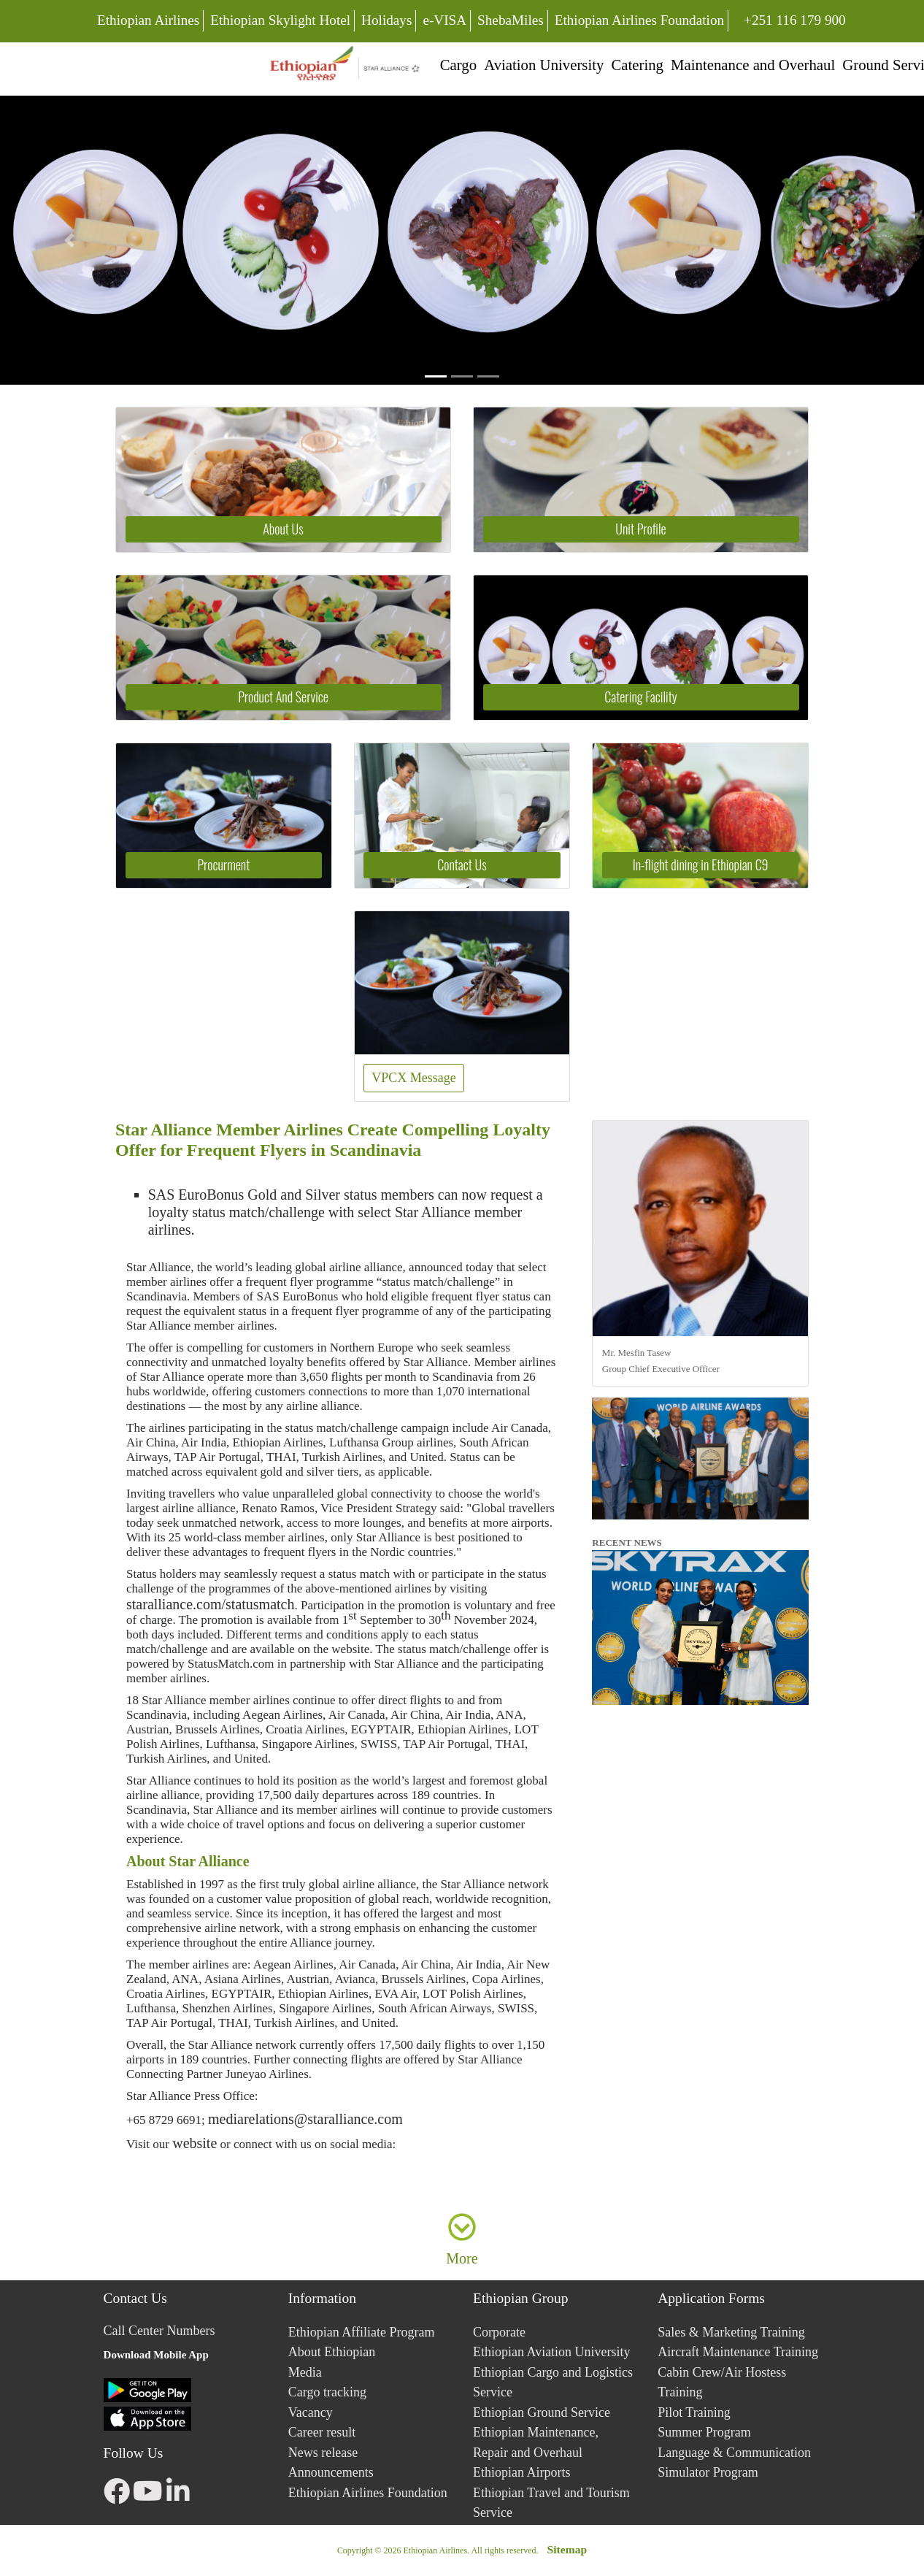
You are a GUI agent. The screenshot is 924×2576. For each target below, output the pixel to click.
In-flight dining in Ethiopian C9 (701, 864)
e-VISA (444, 20)
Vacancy (310, 2412)
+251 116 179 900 (794, 18)
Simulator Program (708, 2472)
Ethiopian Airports (522, 2472)
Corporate (499, 2332)
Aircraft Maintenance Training (738, 2352)
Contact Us (461, 864)
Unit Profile (640, 528)
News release (323, 2452)
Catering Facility (640, 696)
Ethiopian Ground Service (541, 2412)
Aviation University (544, 64)
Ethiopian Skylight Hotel (280, 20)
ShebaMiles (510, 20)
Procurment (223, 864)
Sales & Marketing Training (731, 2332)
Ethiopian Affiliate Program (361, 2332)
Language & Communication (734, 2452)
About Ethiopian (332, 2352)
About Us (283, 528)
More (461, 2258)
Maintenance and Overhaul (753, 64)
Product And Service (283, 696)
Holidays (386, 20)
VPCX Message (413, 1077)
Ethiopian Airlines (148, 20)
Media (305, 2372)
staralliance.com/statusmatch (210, 1604)
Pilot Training (694, 2412)
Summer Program (704, 2432)
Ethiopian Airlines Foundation (639, 20)
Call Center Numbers (159, 2330)
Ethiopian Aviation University (552, 2352)
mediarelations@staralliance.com (305, 2119)
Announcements (331, 2472)
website (194, 2143)
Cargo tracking (327, 2392)
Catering (637, 64)
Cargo (458, 64)
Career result (321, 2432)
